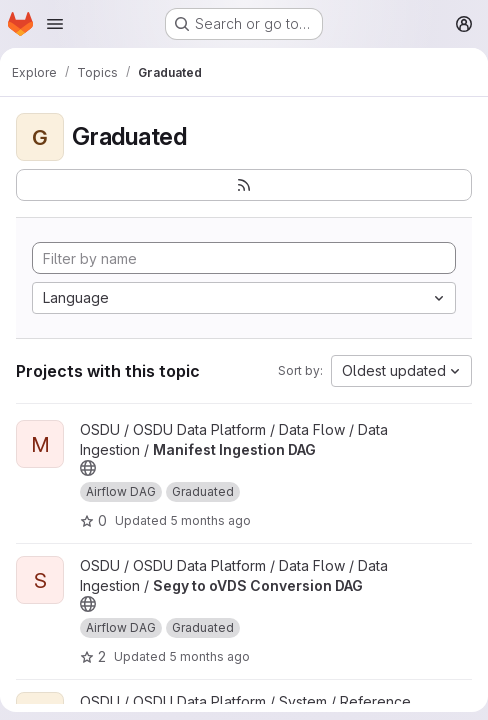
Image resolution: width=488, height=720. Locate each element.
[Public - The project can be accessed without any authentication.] (88, 468)
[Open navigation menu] (55, 24)
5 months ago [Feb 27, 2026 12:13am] (210, 520)
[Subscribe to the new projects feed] (244, 185)
